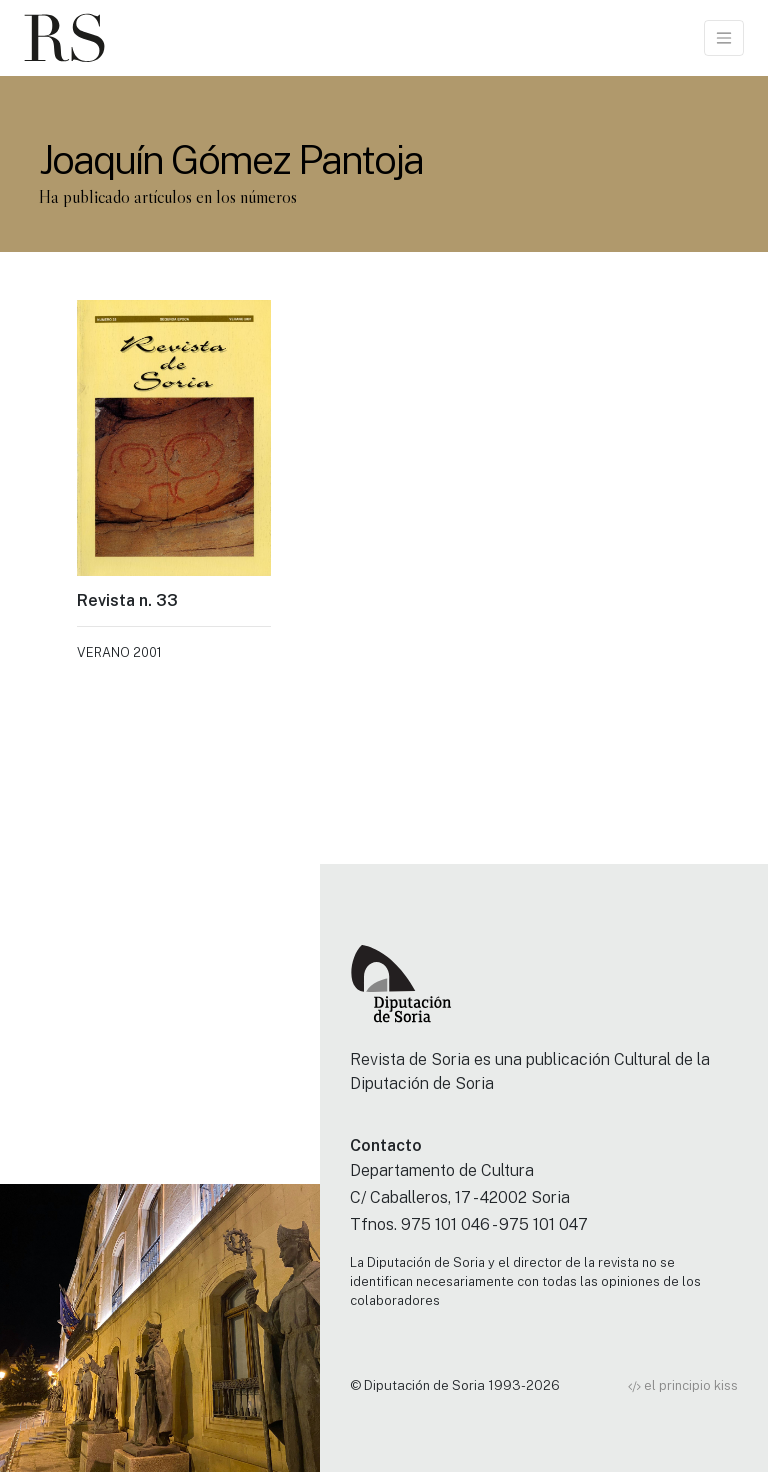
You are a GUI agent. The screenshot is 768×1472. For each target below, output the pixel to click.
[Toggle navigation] (724, 38)
